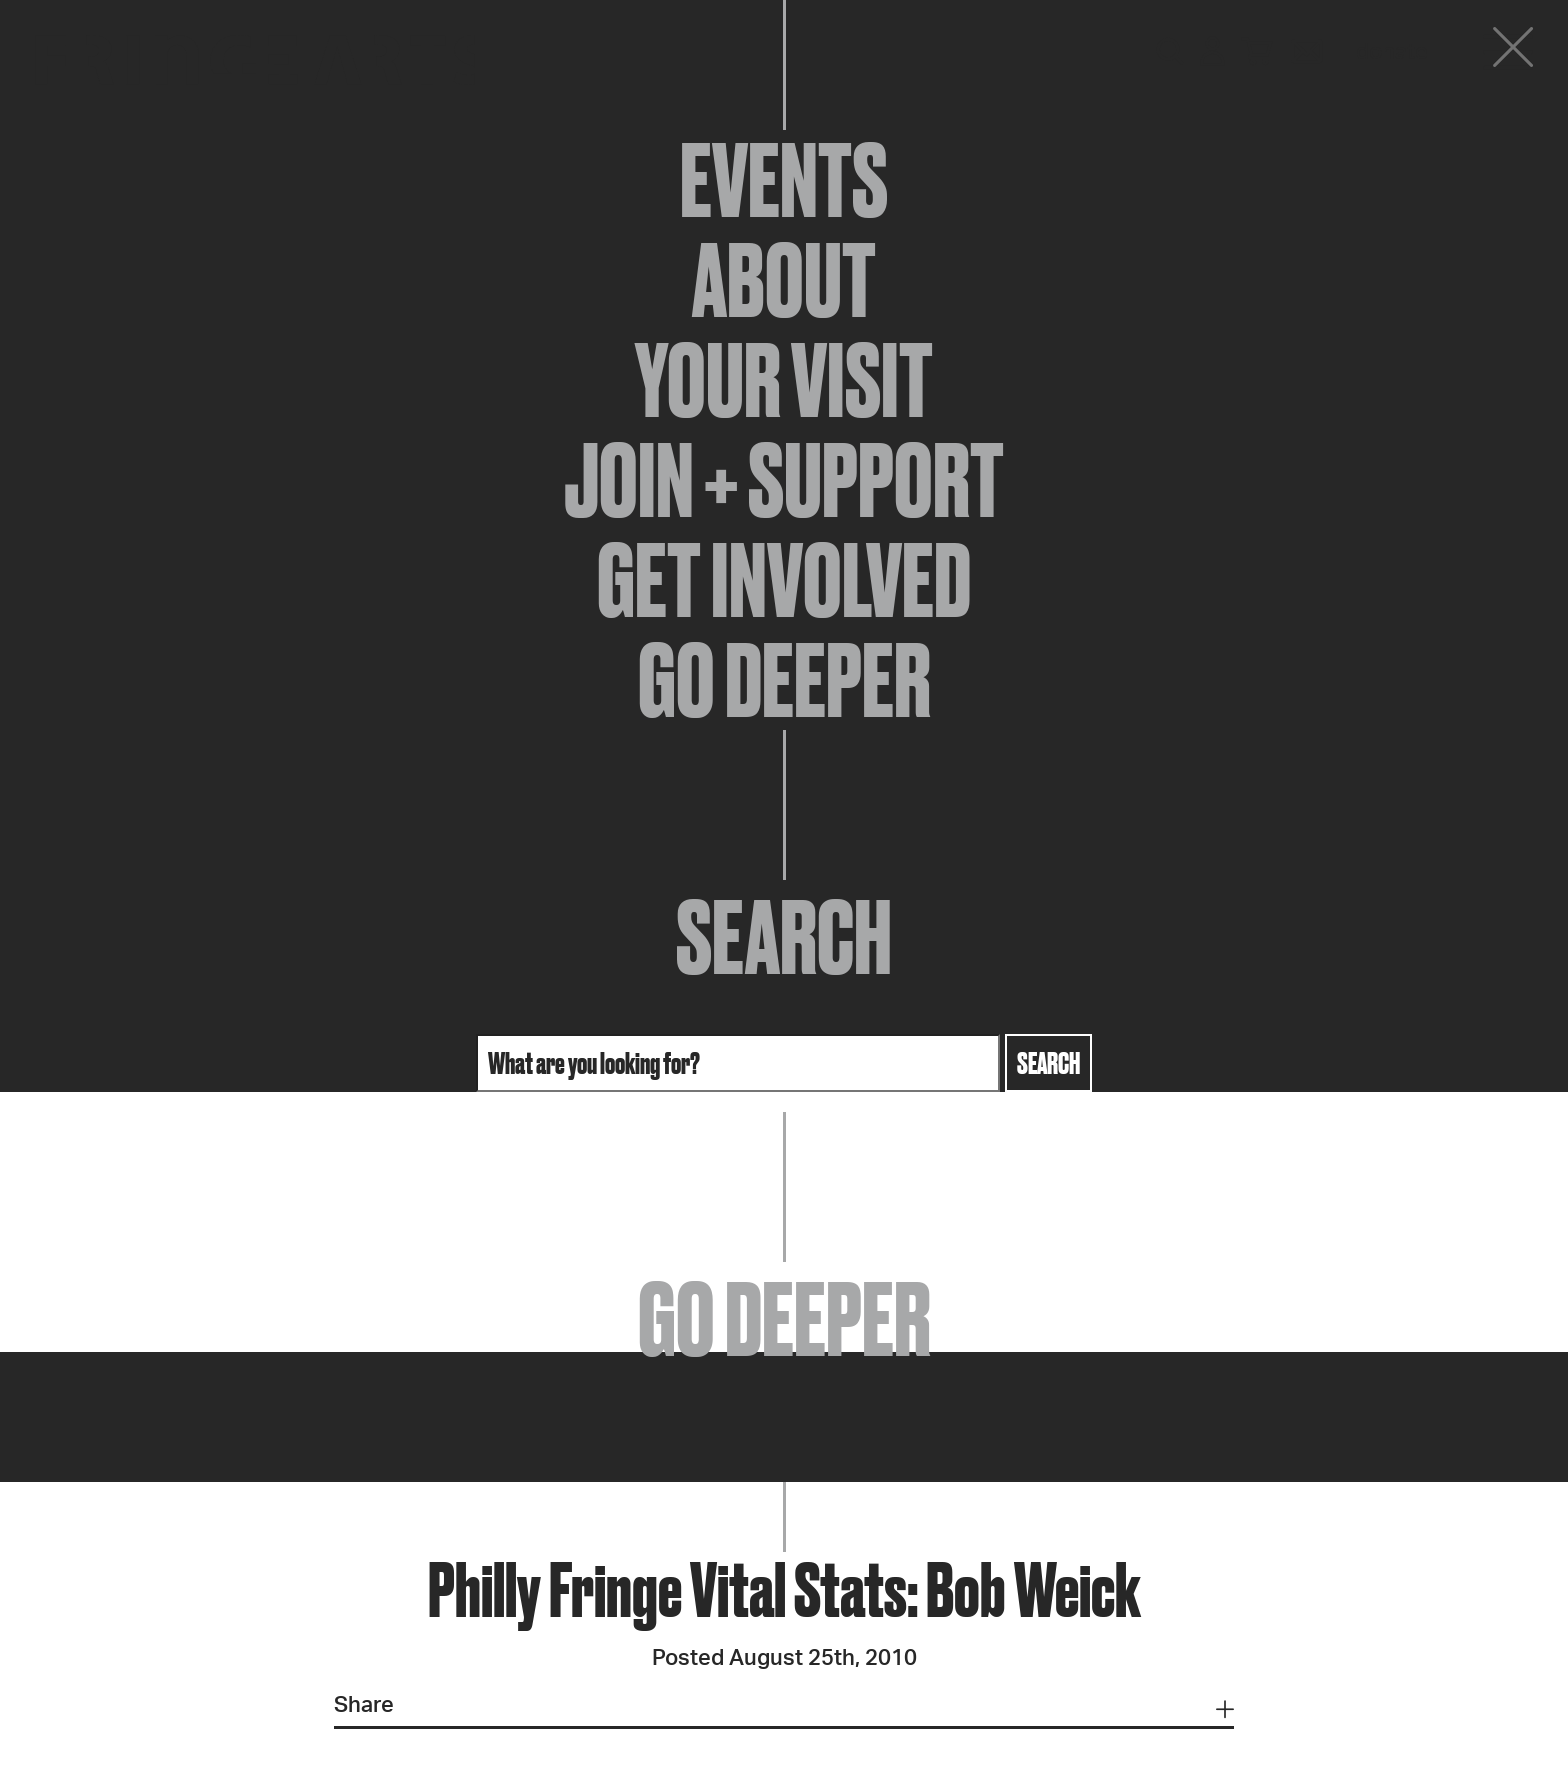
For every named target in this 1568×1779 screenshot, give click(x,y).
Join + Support (784, 480)
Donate (1392, 52)
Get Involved (784, 580)
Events (784, 180)
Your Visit (784, 380)
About (784, 280)
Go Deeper (784, 680)
